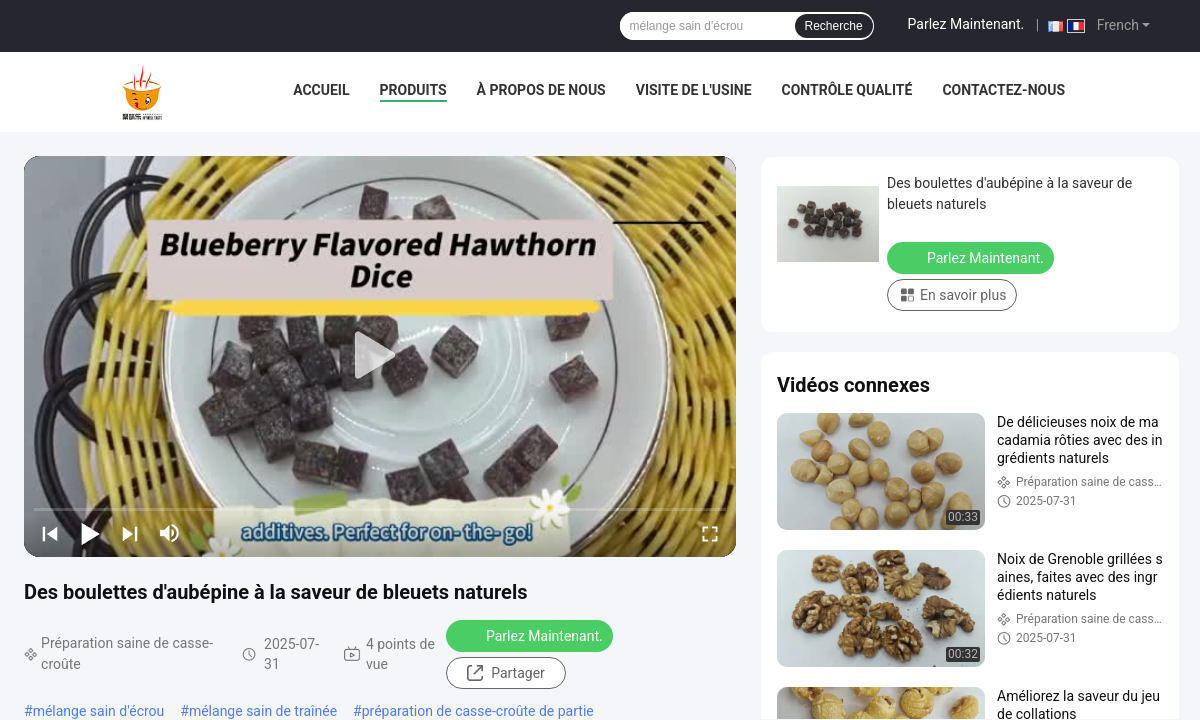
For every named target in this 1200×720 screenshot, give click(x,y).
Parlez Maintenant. (966, 24)
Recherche (834, 26)
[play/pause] (90, 533)
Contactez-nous (1003, 90)
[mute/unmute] (170, 533)
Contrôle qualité (847, 90)
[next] (130, 533)
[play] (380, 356)
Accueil (321, 90)
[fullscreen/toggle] (710, 533)
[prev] (50, 533)
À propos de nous (541, 90)
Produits (413, 90)
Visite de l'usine (694, 90)
